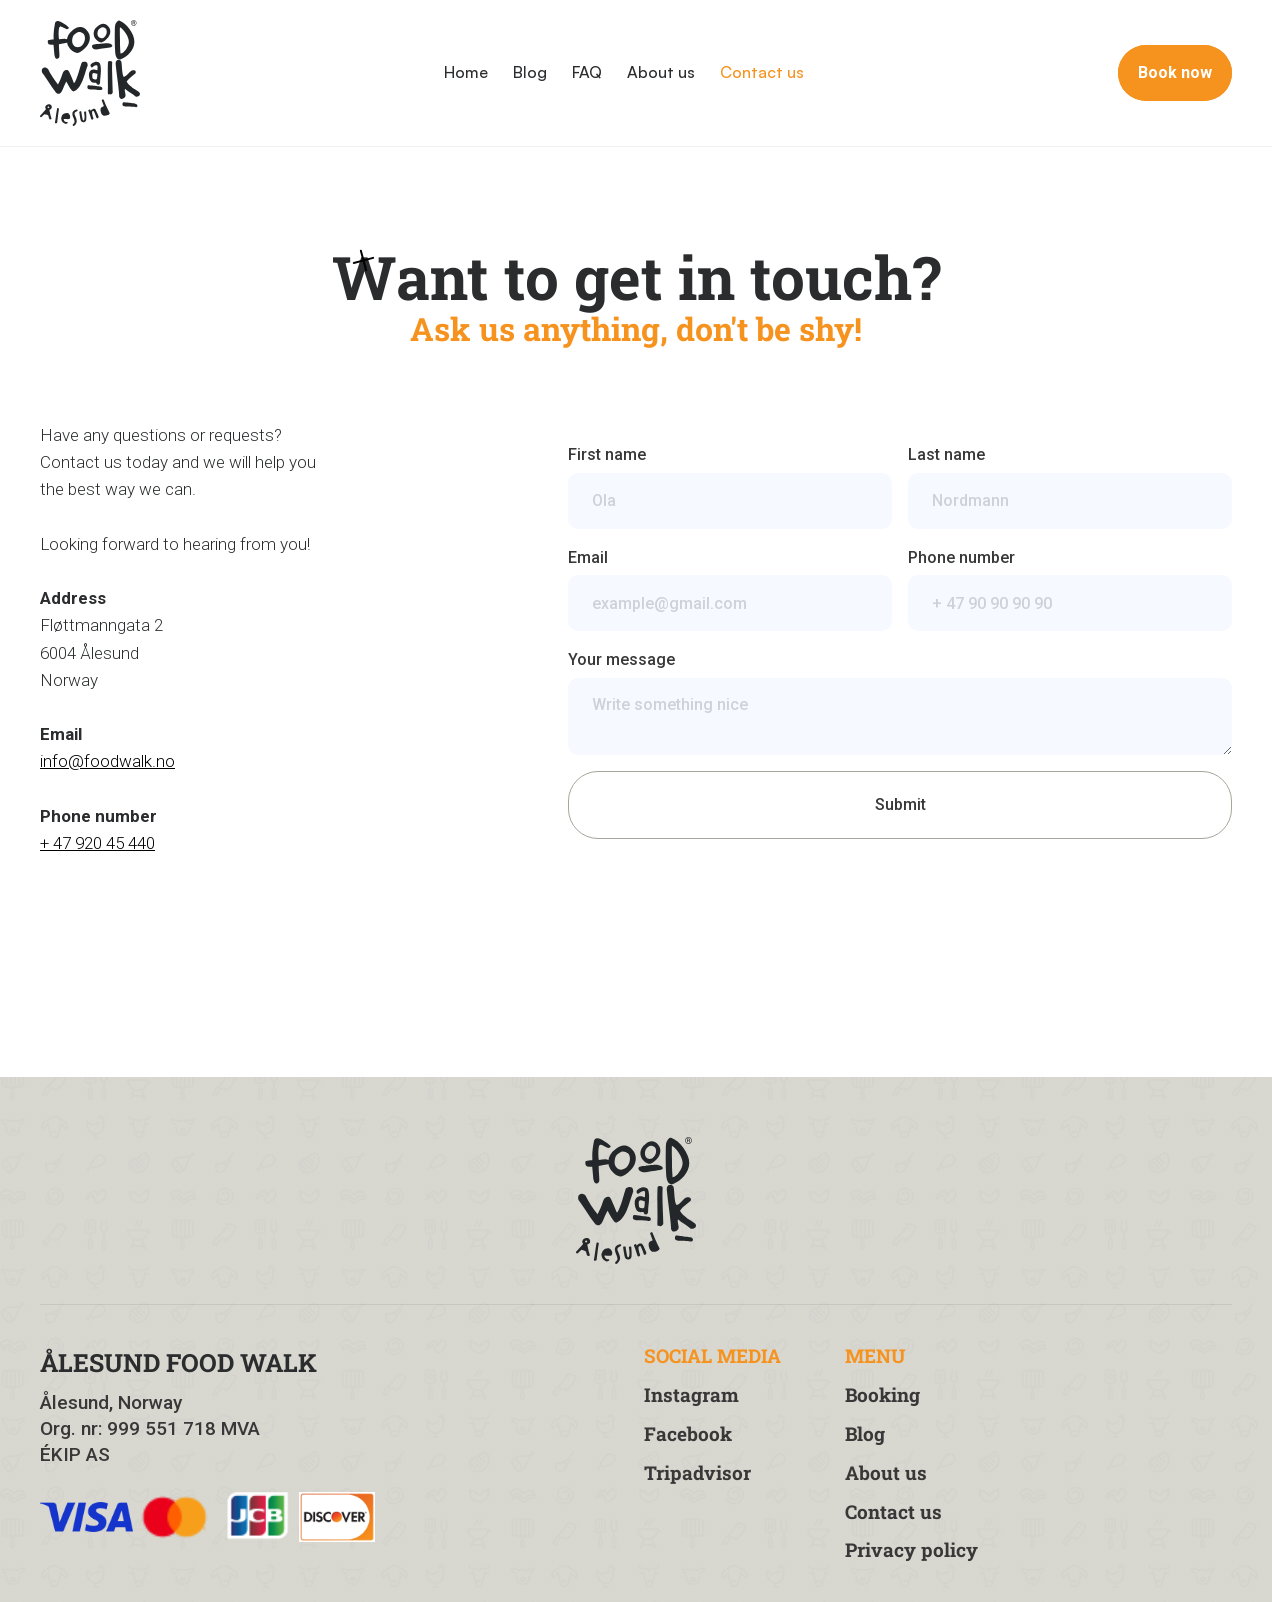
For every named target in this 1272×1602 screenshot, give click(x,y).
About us (661, 72)
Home (466, 72)
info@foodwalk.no (107, 761)
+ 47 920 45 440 (97, 843)
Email (588, 557)
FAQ (587, 72)
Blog (530, 72)
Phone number (961, 557)
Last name (946, 454)
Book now (1175, 72)
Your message (621, 659)
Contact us (762, 72)
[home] (90, 73)
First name (607, 454)
